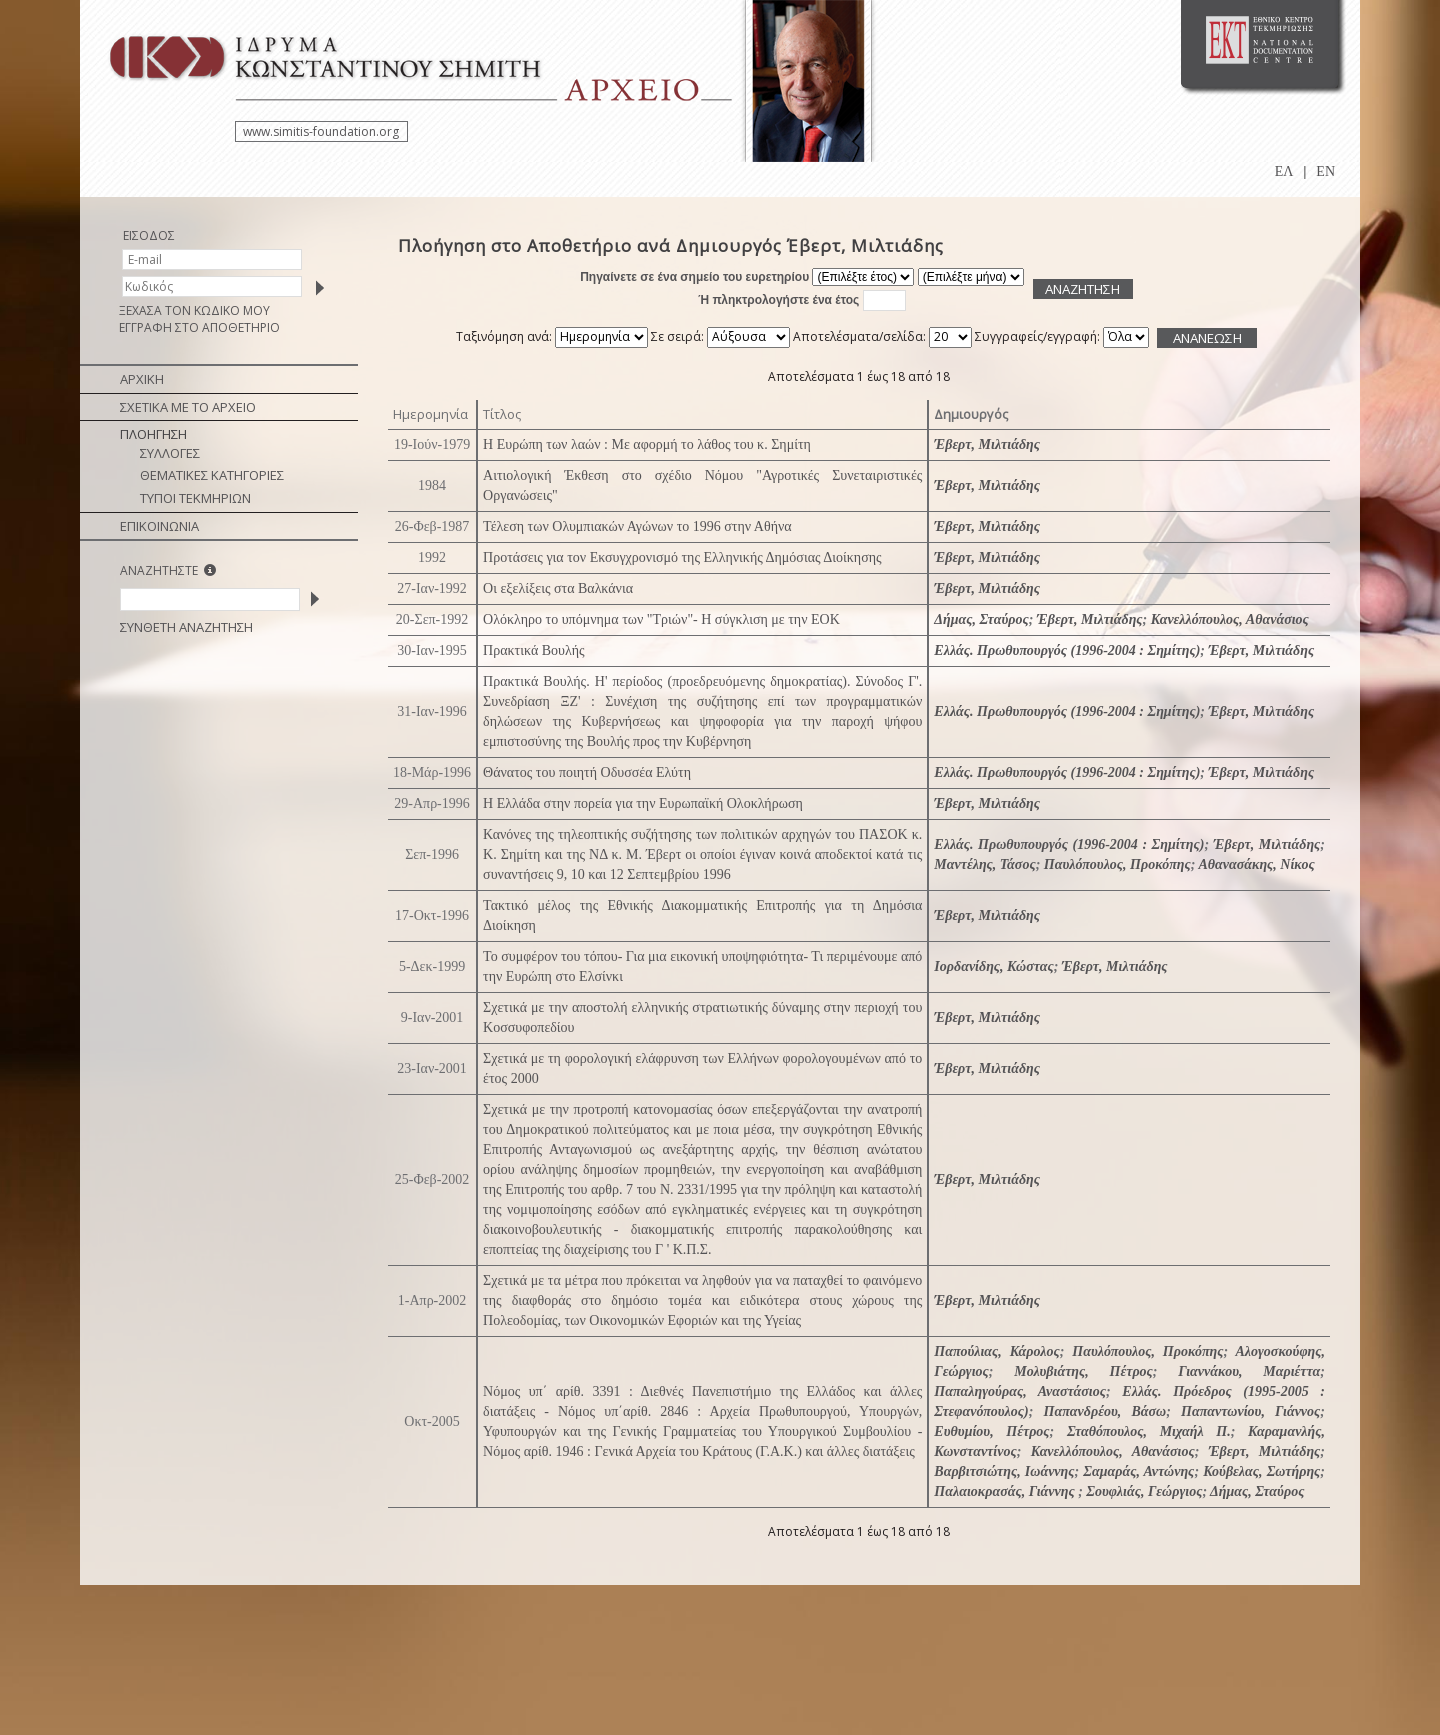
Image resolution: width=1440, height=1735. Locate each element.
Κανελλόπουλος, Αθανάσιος (1230, 619)
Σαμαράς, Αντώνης (1138, 1471)
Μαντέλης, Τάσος (984, 864)
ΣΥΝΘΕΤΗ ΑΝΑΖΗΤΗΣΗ (186, 627)
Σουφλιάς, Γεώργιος (1144, 1491)
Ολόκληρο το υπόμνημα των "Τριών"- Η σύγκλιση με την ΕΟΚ (661, 619)
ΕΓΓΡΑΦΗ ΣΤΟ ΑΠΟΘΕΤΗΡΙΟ (199, 327)
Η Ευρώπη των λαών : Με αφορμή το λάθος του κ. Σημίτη (647, 444)
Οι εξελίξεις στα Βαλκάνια (558, 588)
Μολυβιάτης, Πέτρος (1083, 1371)
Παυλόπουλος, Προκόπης (1117, 864)
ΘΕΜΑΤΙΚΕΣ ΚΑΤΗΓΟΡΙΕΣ (212, 475)
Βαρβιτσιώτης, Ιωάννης (1004, 1471)
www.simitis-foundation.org (321, 131)
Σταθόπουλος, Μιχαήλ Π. (1149, 1431)
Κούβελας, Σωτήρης (1261, 1471)
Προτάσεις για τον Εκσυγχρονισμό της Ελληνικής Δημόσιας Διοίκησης (682, 557)
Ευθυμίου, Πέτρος (991, 1431)
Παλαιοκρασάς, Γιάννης (1006, 1491)
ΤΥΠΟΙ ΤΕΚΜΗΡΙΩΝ (195, 498)
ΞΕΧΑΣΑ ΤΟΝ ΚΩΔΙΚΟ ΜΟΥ (194, 310)
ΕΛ (1284, 171)
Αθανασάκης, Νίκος (1256, 864)
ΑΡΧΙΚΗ (142, 379)
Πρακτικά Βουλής (533, 650)
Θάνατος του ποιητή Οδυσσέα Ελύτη (587, 772)
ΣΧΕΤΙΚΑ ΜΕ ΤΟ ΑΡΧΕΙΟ (188, 407)
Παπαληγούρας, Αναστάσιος (1020, 1391)
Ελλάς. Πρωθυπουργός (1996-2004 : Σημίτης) (1067, 650)
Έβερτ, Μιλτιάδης (987, 444)
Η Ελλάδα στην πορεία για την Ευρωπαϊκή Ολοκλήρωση (643, 803)
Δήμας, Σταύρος (981, 619)
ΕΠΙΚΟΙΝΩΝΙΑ (159, 526)
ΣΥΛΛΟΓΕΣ (170, 453)
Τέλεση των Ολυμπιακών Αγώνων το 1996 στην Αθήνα (637, 526)
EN (1325, 171)
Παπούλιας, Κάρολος (996, 1351)
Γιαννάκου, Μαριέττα (1249, 1371)
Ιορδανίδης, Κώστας (993, 966)
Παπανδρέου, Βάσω (1105, 1411)
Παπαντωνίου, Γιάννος (1250, 1411)
